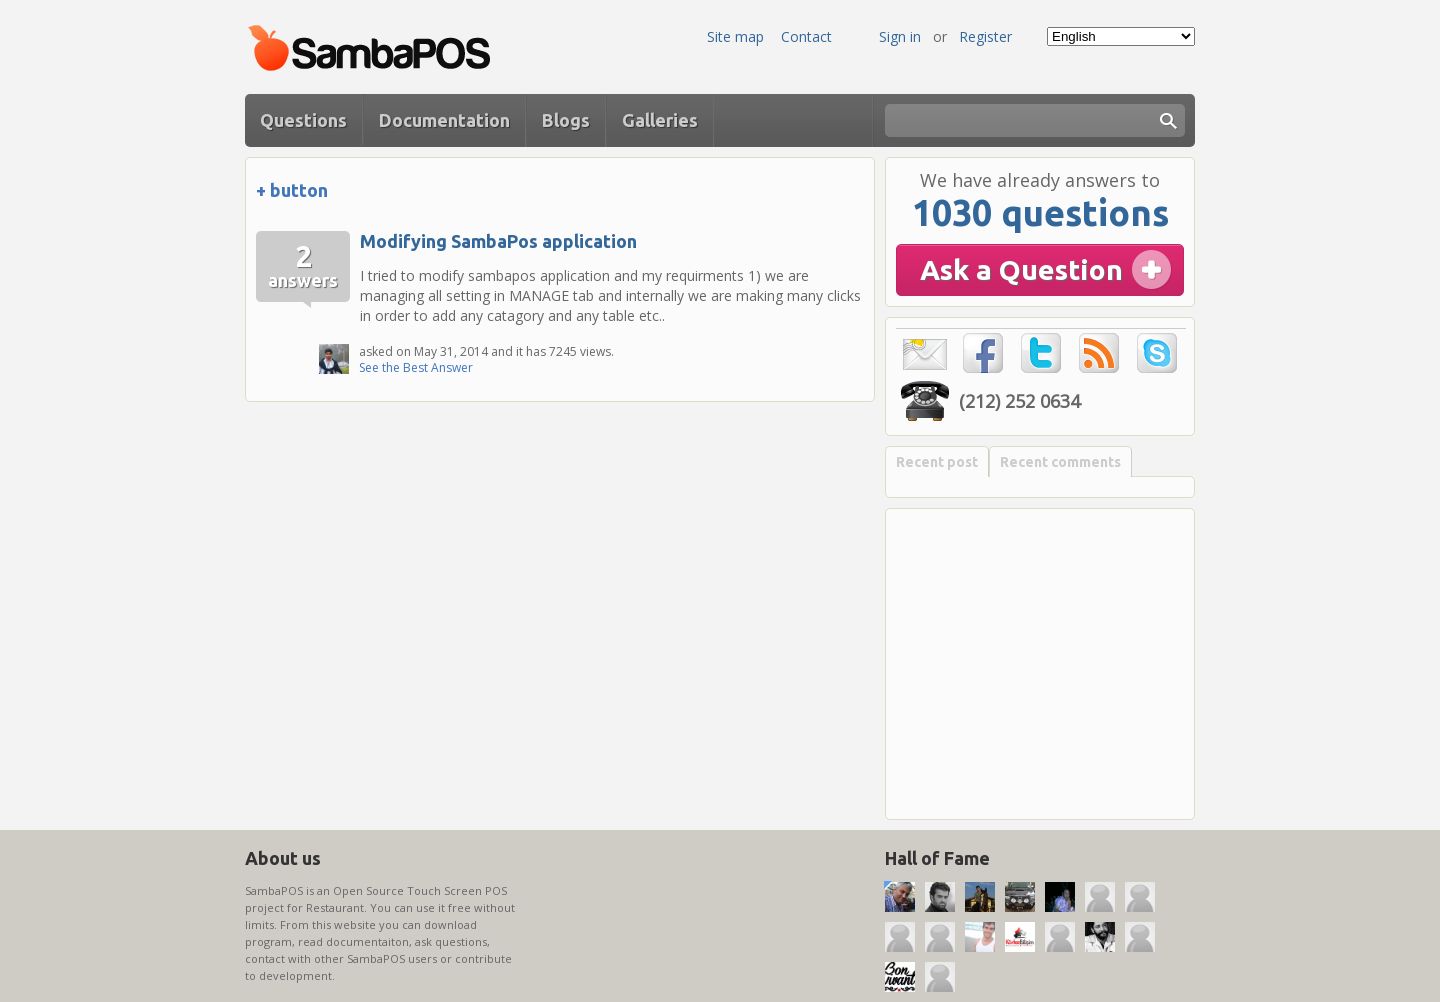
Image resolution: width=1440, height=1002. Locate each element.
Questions (303, 120)
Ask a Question (1021, 269)
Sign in (900, 36)
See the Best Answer (416, 367)
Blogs (566, 120)
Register (985, 36)
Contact (806, 36)
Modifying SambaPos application (498, 241)
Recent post (937, 462)
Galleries (660, 120)
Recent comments (1060, 462)
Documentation (444, 120)
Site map (735, 36)
